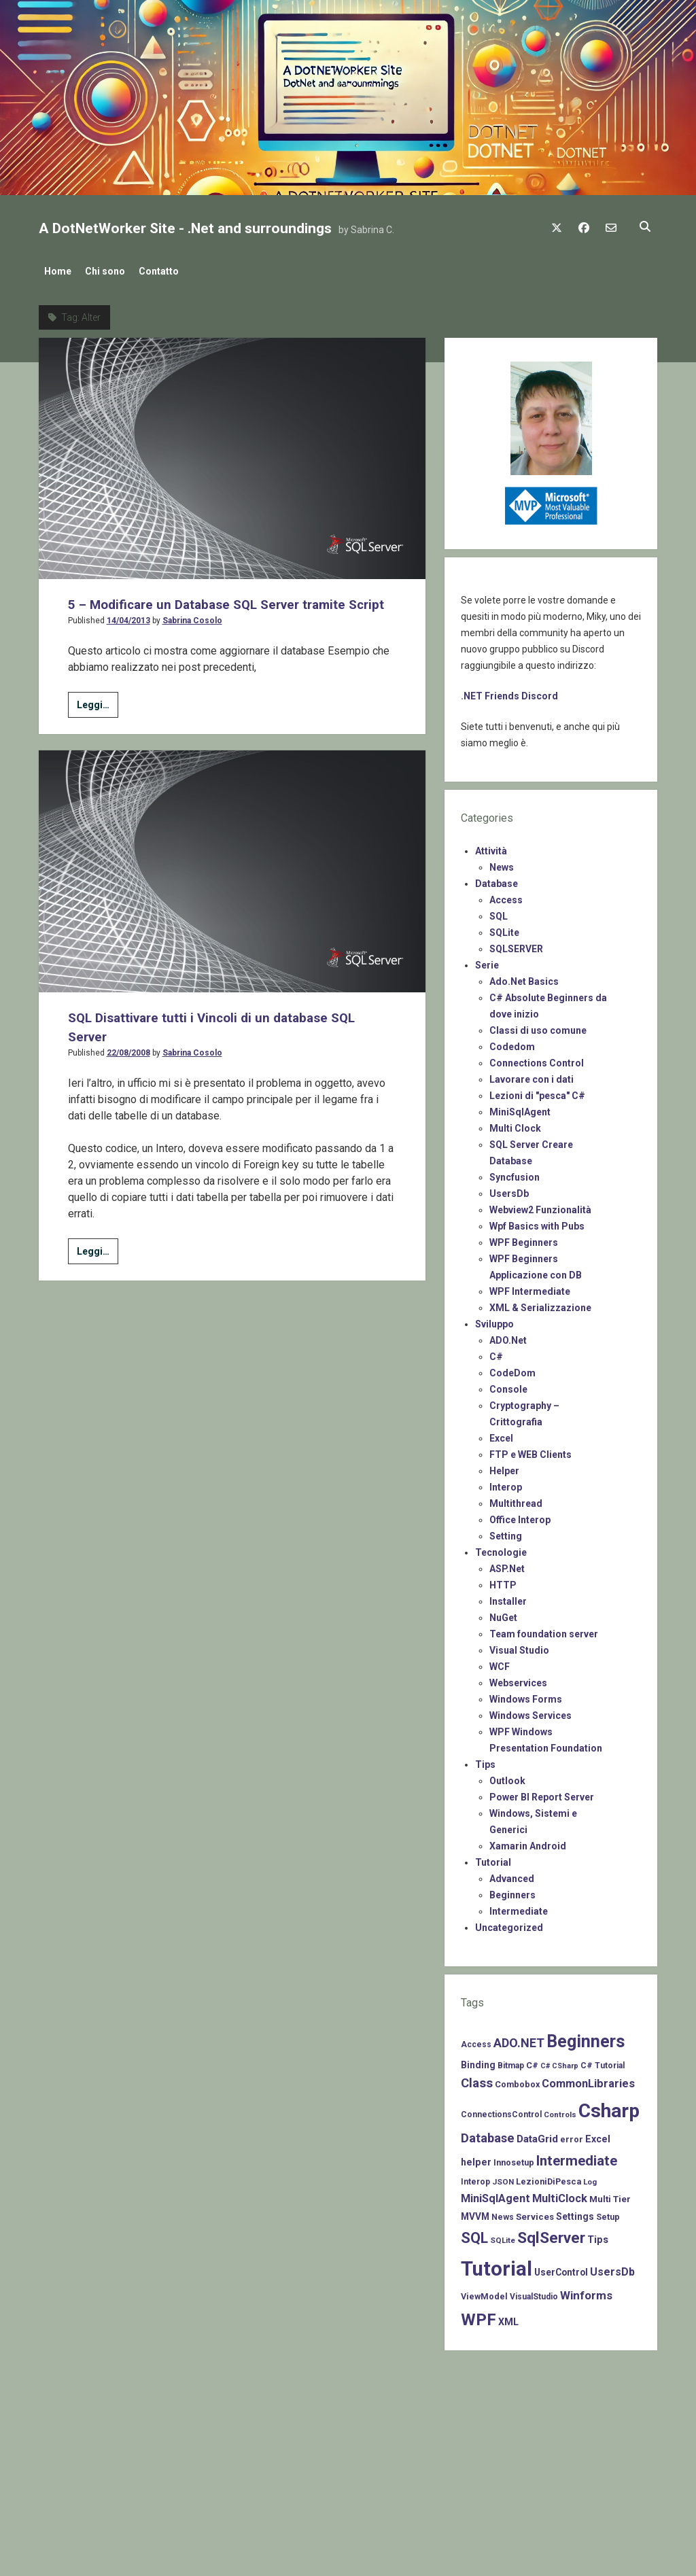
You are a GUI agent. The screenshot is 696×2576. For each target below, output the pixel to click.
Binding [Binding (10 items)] (478, 2060)
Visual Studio (519, 1646)
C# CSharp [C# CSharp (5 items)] (559, 2061)
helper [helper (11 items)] (476, 2158)
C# (496, 1352)
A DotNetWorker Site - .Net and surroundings (185, 228)
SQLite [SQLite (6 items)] (502, 2236)
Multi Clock (515, 1124)
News (501, 863)
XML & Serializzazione (540, 1303)
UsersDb (509, 1189)
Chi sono (112, 271)
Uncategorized (509, 1923)
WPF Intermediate (529, 1287)
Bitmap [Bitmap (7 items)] (511, 2061)
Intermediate (518, 1907)
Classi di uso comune (538, 1026)
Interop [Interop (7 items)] (475, 2177)
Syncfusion (514, 1173)
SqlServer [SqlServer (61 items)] (551, 2234)
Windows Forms (525, 1695)
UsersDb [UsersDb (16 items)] (612, 2267)
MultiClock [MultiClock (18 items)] (559, 2194)
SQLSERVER (516, 944)
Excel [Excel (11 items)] (597, 2134)
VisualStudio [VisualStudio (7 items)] (534, 2292)
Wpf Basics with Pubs (537, 1222)
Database (496, 879)
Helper (504, 1466)
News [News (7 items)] (502, 2213)
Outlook (507, 1776)
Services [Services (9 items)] (535, 2213)
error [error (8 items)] (571, 2135)
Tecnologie (501, 1548)
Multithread (515, 1499)
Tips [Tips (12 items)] (597, 2235)
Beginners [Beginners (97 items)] (585, 2037)
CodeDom (512, 1368)
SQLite (504, 928)
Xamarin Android (527, 1842)
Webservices (518, 1678)
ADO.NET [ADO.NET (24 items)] (518, 2039)
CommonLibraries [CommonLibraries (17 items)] (588, 2079)
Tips (485, 1760)
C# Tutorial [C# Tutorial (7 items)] (602, 2061)
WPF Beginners (523, 1238)
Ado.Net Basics (524, 977)
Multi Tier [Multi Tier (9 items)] (610, 2195)
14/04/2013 (128, 635)
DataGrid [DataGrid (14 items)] (537, 2135)
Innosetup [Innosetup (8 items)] (513, 2158)
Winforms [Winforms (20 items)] (586, 2291)
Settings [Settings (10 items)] (575, 2212)
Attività (491, 846)
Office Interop (520, 1515)
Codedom (512, 1042)
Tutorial (493, 1858)
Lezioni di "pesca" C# (537, 1091)
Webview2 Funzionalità (540, 1205)
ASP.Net (507, 1564)
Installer (508, 1597)
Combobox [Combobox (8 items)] (517, 2080)
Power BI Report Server (541, 1793)
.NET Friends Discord (509, 691)
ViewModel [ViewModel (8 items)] (484, 2292)
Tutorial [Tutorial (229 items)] (496, 2264)
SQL (498, 912)
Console (508, 1385)
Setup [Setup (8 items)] (608, 2213)
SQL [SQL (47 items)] (474, 2233)
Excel (501, 1434)
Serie (487, 961)
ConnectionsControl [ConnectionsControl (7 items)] (501, 2110)
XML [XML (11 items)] (508, 2317)
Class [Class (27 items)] (477, 2079)
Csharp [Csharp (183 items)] (609, 2106)
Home (57, 271)
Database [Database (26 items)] (488, 2134)
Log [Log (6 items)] (590, 2177)
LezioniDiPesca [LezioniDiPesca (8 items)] (548, 2177)
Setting (505, 1532)
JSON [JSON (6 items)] (503, 2177)
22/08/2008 (128, 1068)
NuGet (503, 1613)
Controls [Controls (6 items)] (560, 2110)
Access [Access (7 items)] (476, 2040)
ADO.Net (508, 1336)
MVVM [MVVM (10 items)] (475, 2212)
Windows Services (530, 1711)
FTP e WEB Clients (530, 1450)
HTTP (503, 1581)
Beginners (512, 1890)
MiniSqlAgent (520, 1107)
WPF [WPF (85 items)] (478, 2315)
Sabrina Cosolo (192, 635)
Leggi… (97, 722)
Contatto (172, 271)
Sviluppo (494, 1320)
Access (506, 895)
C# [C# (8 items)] (532, 2061)
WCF (499, 1662)
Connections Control (536, 1059)
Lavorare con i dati (531, 1075)
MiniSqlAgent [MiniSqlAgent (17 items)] (495, 2194)
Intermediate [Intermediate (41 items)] (576, 2156)
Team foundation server (543, 1629)
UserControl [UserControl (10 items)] (561, 2268)
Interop (505, 1483)
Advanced (511, 1874)
